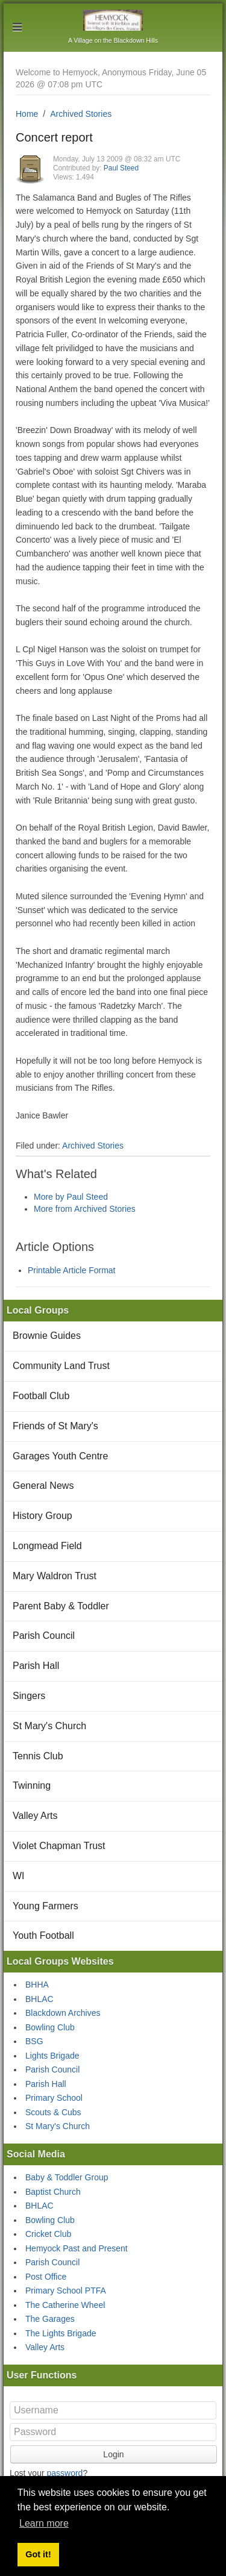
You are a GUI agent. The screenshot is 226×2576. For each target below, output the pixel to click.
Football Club (41, 1396)
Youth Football (43, 1935)
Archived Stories (80, 114)
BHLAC (39, 1999)
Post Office (45, 2276)
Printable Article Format (72, 1270)
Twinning (32, 1785)
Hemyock (113, 20)
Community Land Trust (61, 1366)
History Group (42, 1516)
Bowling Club (50, 2027)
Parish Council (44, 1635)
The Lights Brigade (60, 2333)
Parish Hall (36, 1666)
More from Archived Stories (85, 1209)
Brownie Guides (47, 1335)
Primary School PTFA (65, 2290)
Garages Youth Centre (60, 1456)
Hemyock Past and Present (76, 2248)
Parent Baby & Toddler (61, 1606)
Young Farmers (45, 1906)
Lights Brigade (52, 2055)
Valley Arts (35, 1815)
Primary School (54, 2098)
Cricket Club (48, 2234)
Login (113, 2454)
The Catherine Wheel (65, 2305)
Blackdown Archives (63, 2013)
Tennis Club (38, 1756)
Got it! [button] (38, 2554)
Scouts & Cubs (53, 2112)
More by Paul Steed (71, 1197)
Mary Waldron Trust (54, 1576)
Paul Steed (121, 168)
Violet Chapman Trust (59, 1846)
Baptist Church (53, 2192)
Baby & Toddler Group (66, 2177)
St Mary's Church (49, 1726)
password (64, 2473)
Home (27, 114)
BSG (34, 2041)
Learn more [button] (44, 2523)
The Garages (50, 2319)
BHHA (37, 1984)
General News (43, 1485)
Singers (29, 1696)
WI (19, 1876)
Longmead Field (47, 1546)
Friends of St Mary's (55, 1426)
